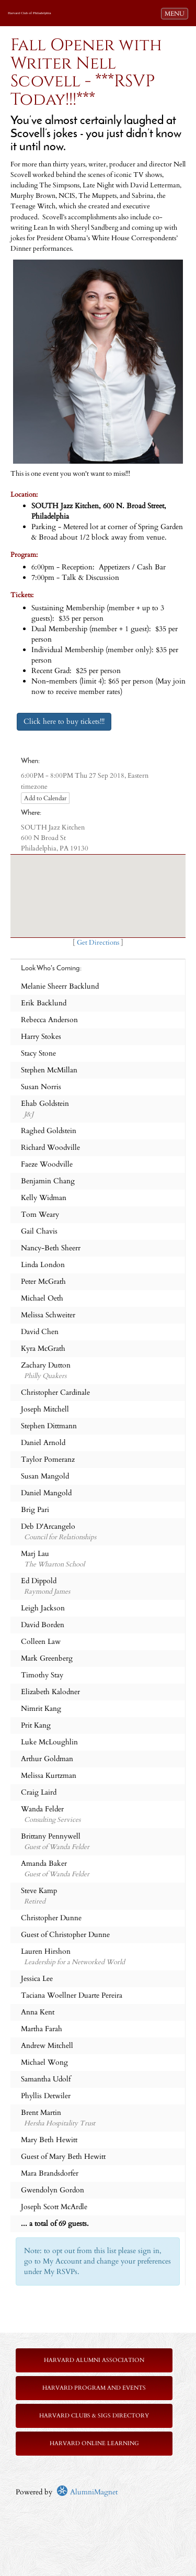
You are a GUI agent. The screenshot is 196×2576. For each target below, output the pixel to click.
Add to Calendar (45, 798)
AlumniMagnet (87, 2492)
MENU (176, 13)
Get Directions (98, 942)
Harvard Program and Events (94, 2388)
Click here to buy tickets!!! (64, 721)
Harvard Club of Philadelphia (29, 13)
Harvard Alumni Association (94, 2360)
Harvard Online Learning (94, 2443)
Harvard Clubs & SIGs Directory (94, 2416)
